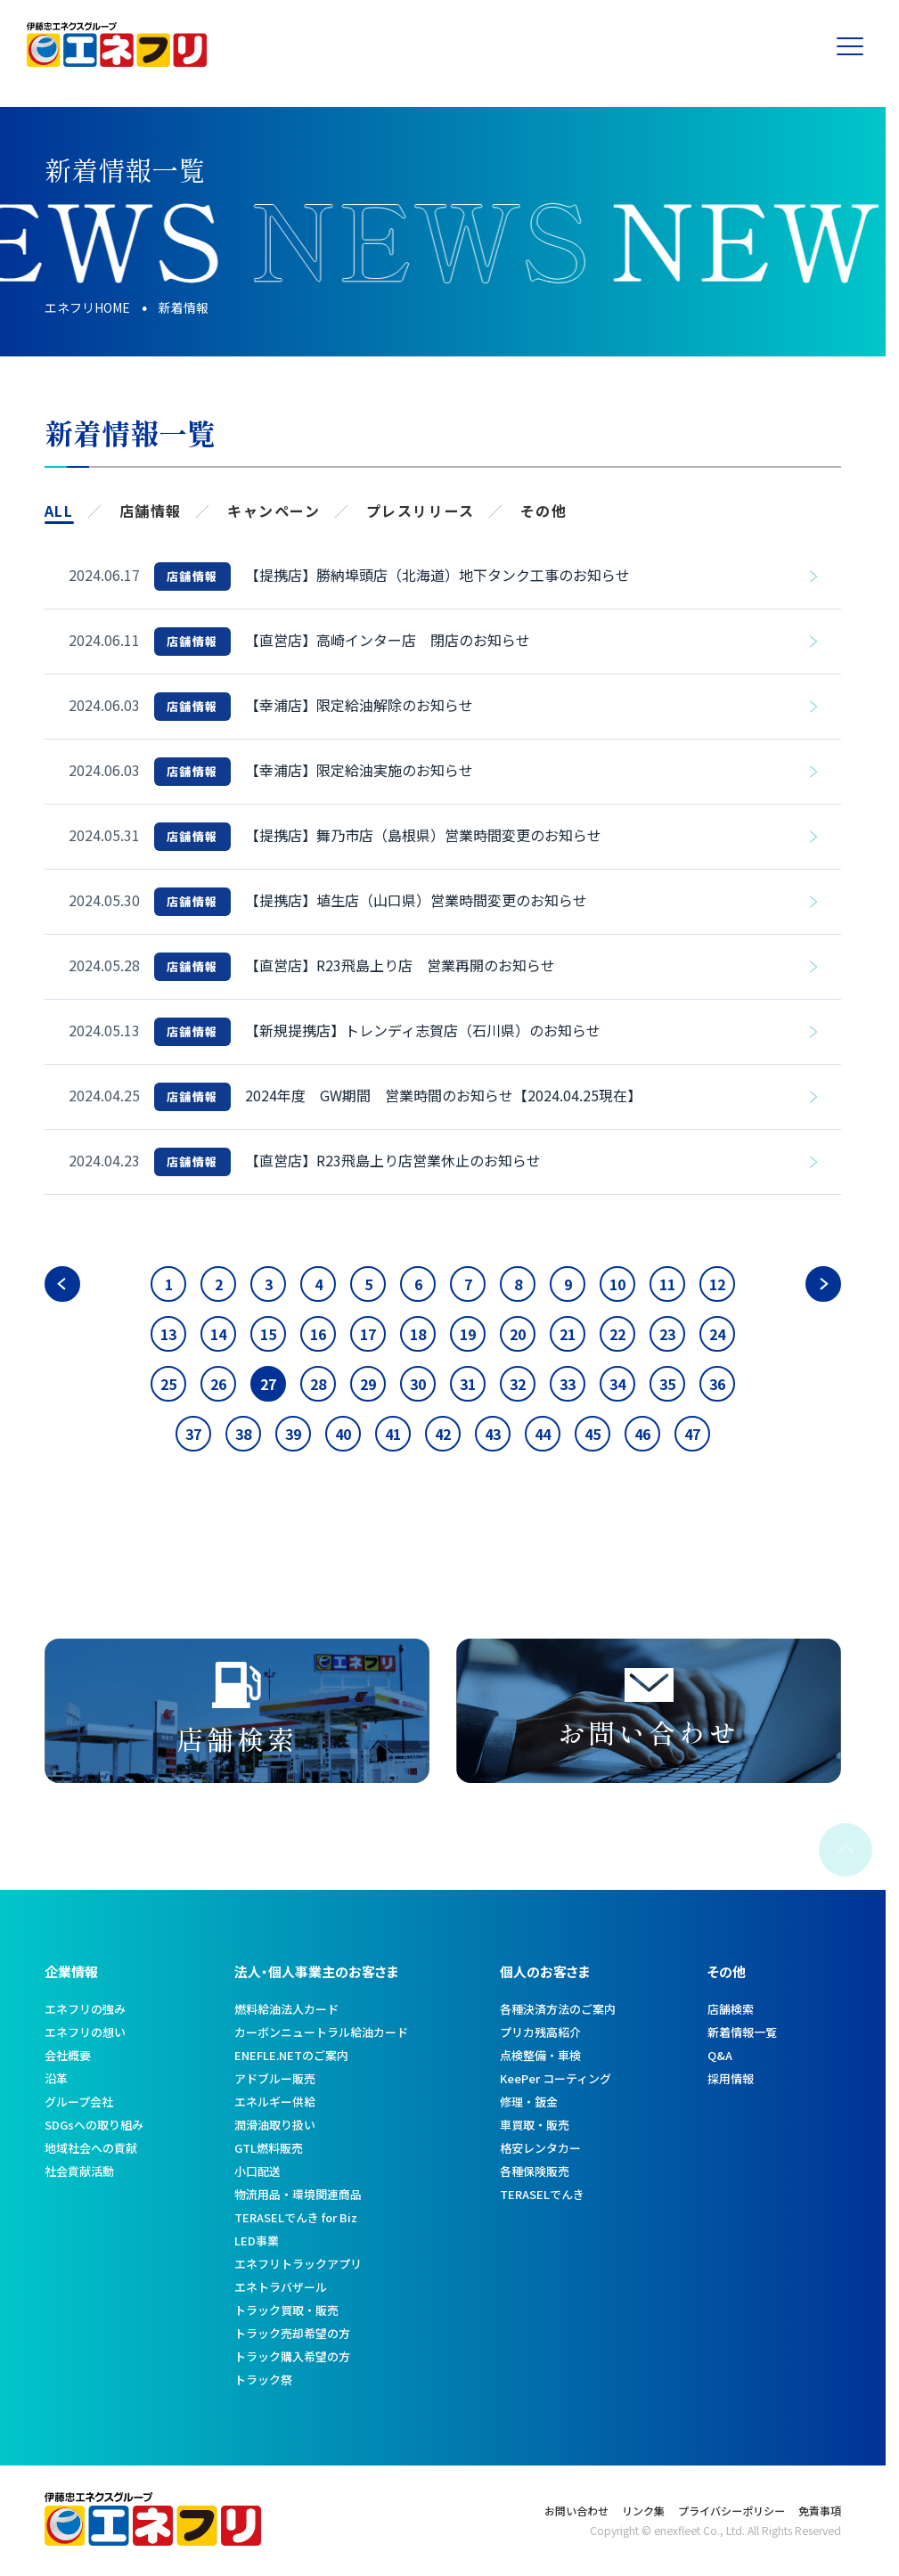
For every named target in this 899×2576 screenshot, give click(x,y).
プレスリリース (420, 510)
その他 (544, 510)
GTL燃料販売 (268, 2147)
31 (468, 1383)
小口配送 (257, 2171)
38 (243, 1433)
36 (717, 1383)
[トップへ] (117, 59)
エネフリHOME (87, 307)
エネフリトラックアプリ (298, 2263)
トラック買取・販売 (286, 2310)
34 (617, 1383)
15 (268, 1334)
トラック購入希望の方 (292, 2356)
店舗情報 (150, 510)
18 (418, 1334)
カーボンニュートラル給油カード (321, 2032)
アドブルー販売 (274, 2078)
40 (343, 1433)
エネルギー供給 (274, 2101)
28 (318, 1383)
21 (568, 1334)
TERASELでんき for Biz (295, 2217)
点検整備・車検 (540, 2055)
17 (368, 1334)
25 (168, 1383)
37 (193, 1433)
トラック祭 (263, 2379)
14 (218, 1334)
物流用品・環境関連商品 (298, 2194)
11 (667, 1284)
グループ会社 (79, 2101)
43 (493, 1433)
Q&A (719, 2055)
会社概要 (68, 2055)
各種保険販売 (534, 2171)
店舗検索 (730, 2008)
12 (717, 1284)
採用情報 (730, 2078)
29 (368, 1383)
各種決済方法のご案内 (558, 2008)
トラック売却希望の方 (292, 2333)
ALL (59, 510)
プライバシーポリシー (731, 2510)
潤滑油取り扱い (274, 2124)
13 (168, 1334)
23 (667, 1334)
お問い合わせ (576, 2510)
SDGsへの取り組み (94, 2124)
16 (318, 1334)
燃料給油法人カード (286, 2008)
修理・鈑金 (529, 2101)
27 (268, 1383)
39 (293, 1433)
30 (418, 1383)
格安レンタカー (540, 2147)
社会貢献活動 (79, 2171)
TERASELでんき (542, 2194)
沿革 (56, 2078)
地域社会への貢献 (91, 2147)
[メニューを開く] (859, 44)
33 (568, 1383)
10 (617, 1284)
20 (518, 1334)
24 (717, 1334)
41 (393, 1433)
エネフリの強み (85, 2008)
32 (518, 1383)
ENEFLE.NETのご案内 (291, 2055)
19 (468, 1334)
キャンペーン (274, 510)
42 (443, 1433)
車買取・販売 (534, 2124)
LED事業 (256, 2240)
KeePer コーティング (555, 2078)
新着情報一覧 (742, 2032)
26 (218, 1383)
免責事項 (819, 2510)
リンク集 (643, 2510)
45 (592, 1433)
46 (642, 1433)
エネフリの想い (85, 2032)
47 (692, 1433)
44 (543, 1433)
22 (617, 1334)
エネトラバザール (280, 2286)
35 (667, 1383)
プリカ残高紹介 (540, 2032)
